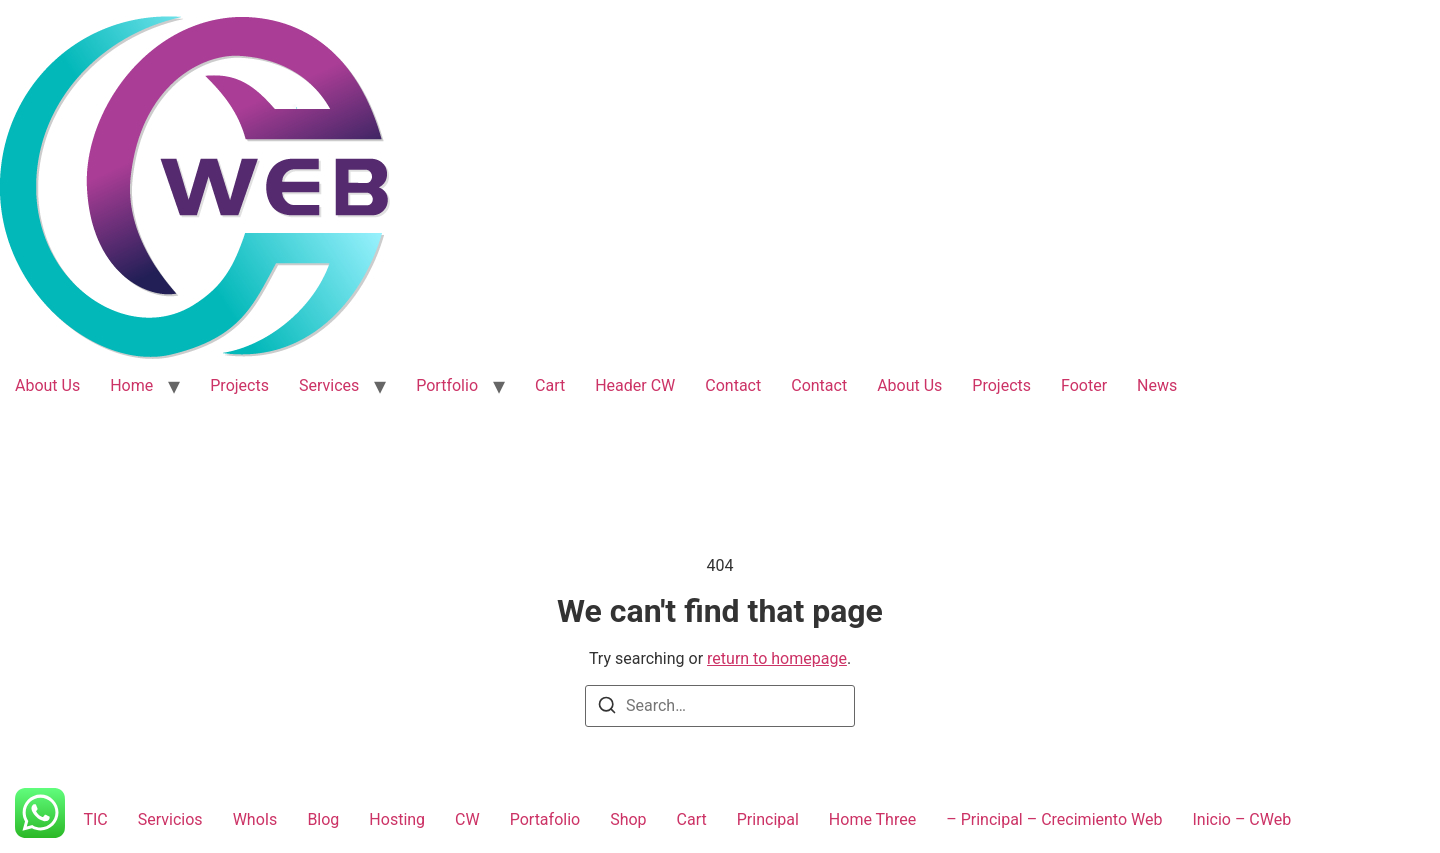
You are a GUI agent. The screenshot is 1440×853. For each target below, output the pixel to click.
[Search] (607, 708)
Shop (628, 819)
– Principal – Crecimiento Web (1054, 819)
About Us (47, 385)
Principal (768, 819)
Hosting (397, 819)
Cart (550, 385)
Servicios (170, 819)
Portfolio (447, 385)
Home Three (872, 819)
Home (131, 385)
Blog (323, 819)
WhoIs (255, 819)
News (1157, 385)
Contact (733, 385)
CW (467, 819)
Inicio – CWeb (1241, 819)
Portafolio (545, 819)
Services (329, 385)
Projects (239, 385)
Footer (1084, 385)
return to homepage (777, 658)
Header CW (635, 385)
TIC (95, 819)
